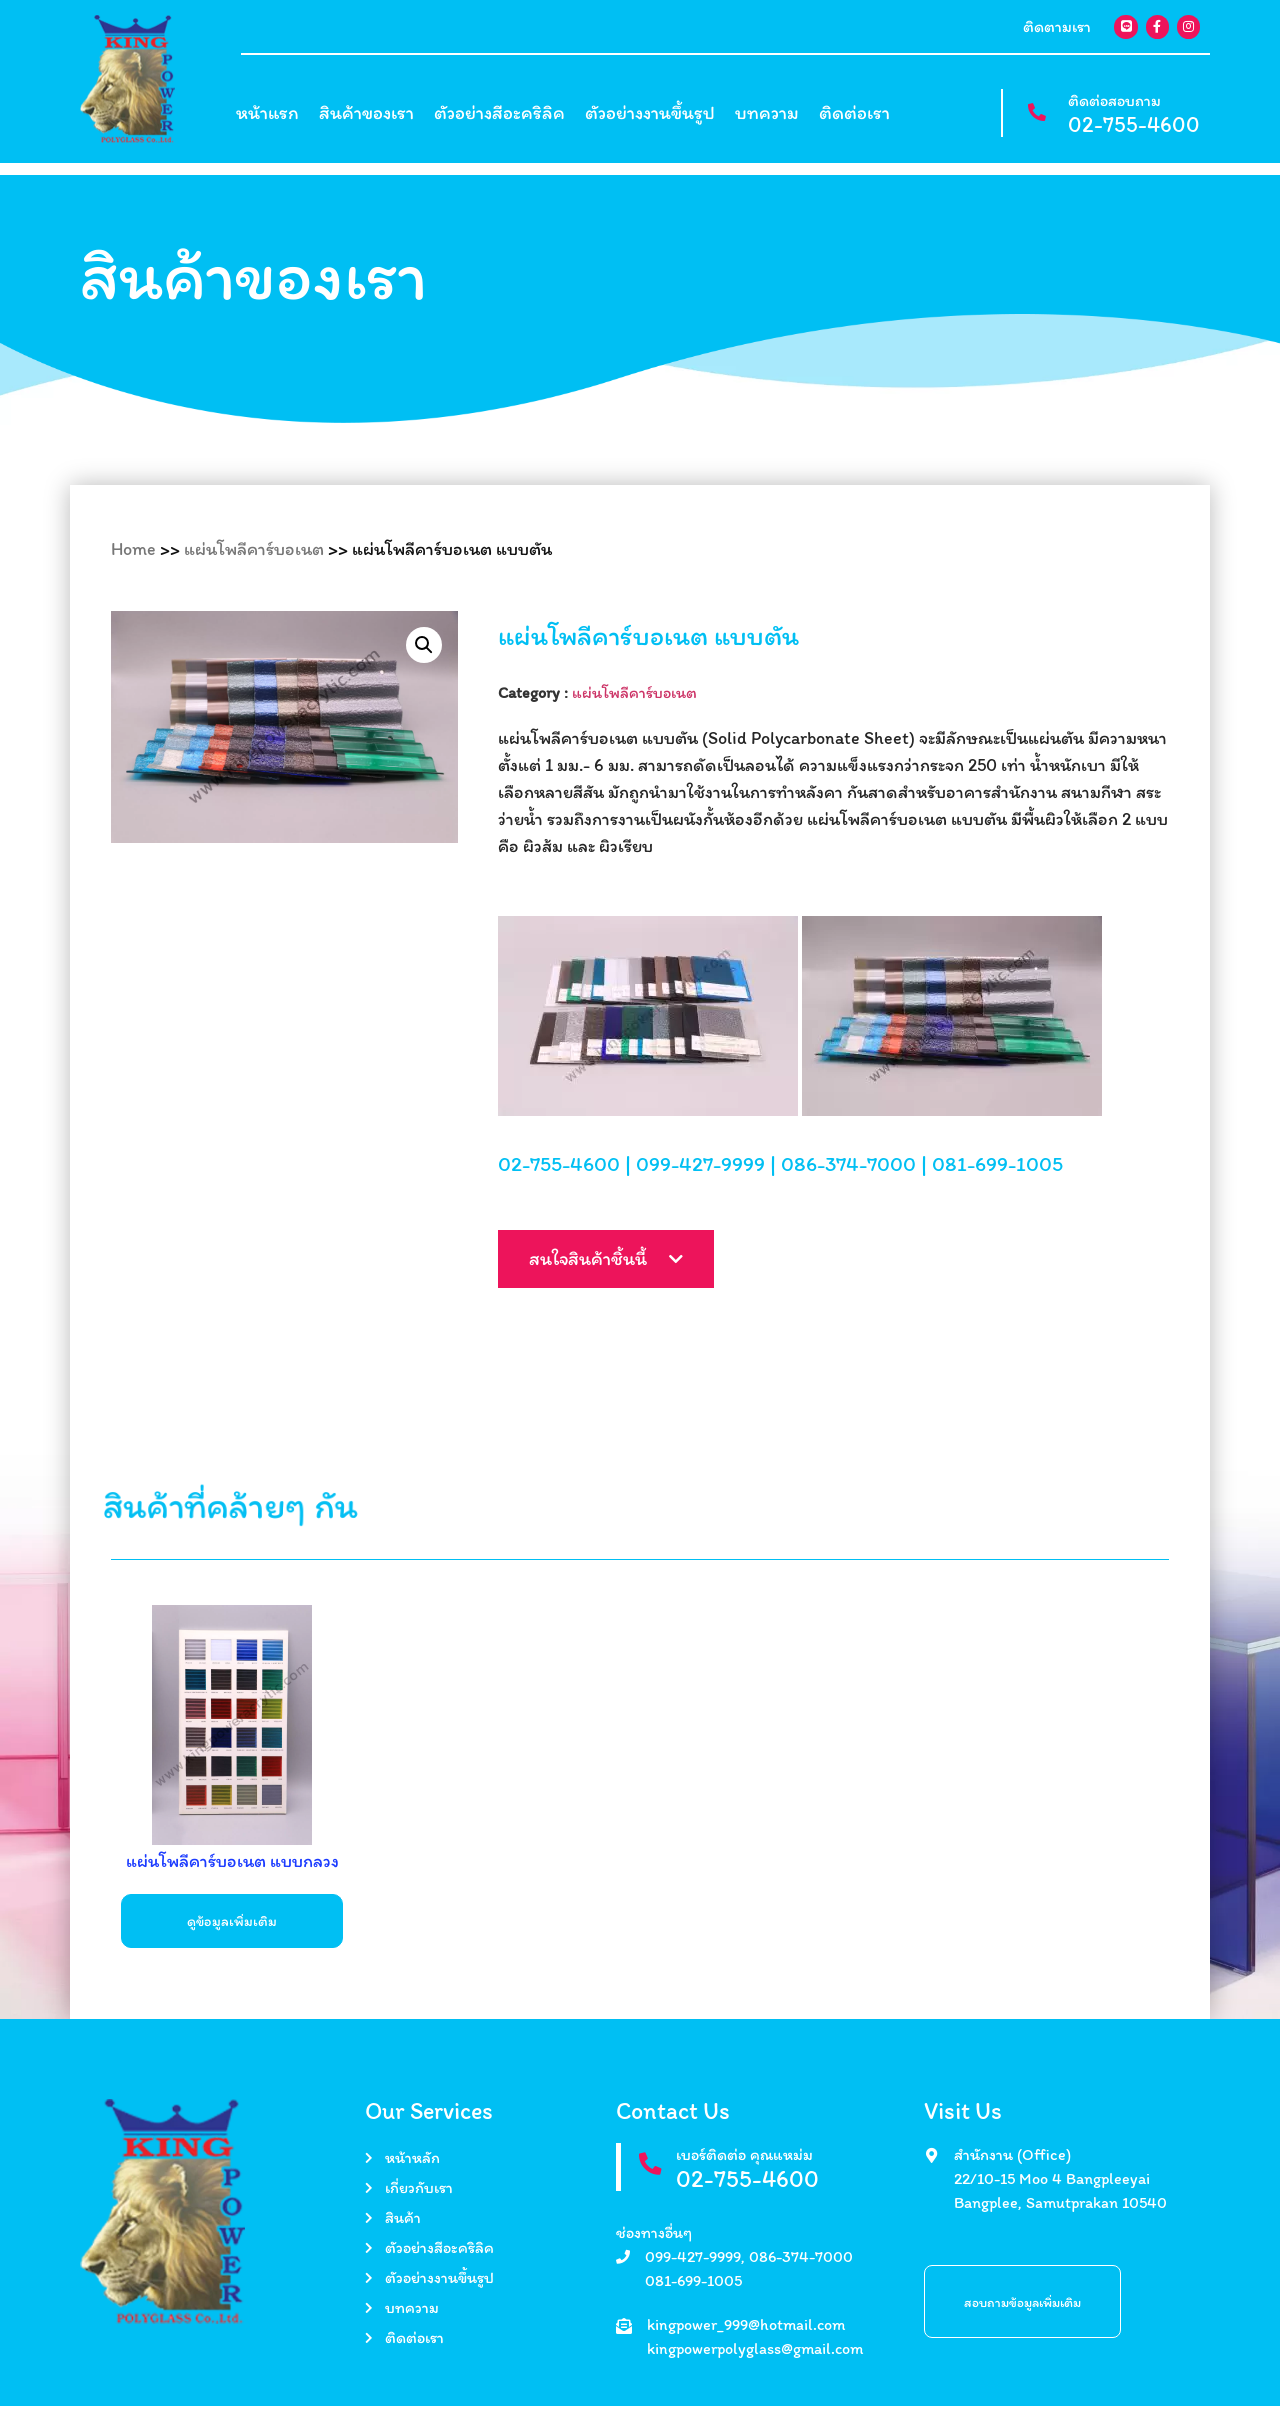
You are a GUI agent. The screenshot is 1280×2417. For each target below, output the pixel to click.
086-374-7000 (848, 1176)
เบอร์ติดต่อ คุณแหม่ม (753, 2165)
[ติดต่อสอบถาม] (1031, 121)
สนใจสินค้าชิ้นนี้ (637, 1277)
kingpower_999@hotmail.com (746, 2335)
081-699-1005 (997, 1176)
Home (133, 549)
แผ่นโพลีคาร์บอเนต (254, 549)
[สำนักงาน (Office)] (931, 2166)
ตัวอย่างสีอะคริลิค (499, 120)
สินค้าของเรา (366, 120)
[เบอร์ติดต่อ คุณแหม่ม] (654, 2179)
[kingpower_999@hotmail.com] (624, 2337)
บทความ (767, 120)
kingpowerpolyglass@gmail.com (755, 2359)
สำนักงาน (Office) (1012, 2165)
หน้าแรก (267, 120)
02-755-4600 (1134, 132)
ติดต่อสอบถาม (1114, 108)
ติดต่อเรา (854, 120)
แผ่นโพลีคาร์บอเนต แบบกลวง (232, 1872)
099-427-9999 (700, 1176)
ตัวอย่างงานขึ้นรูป (650, 120)
